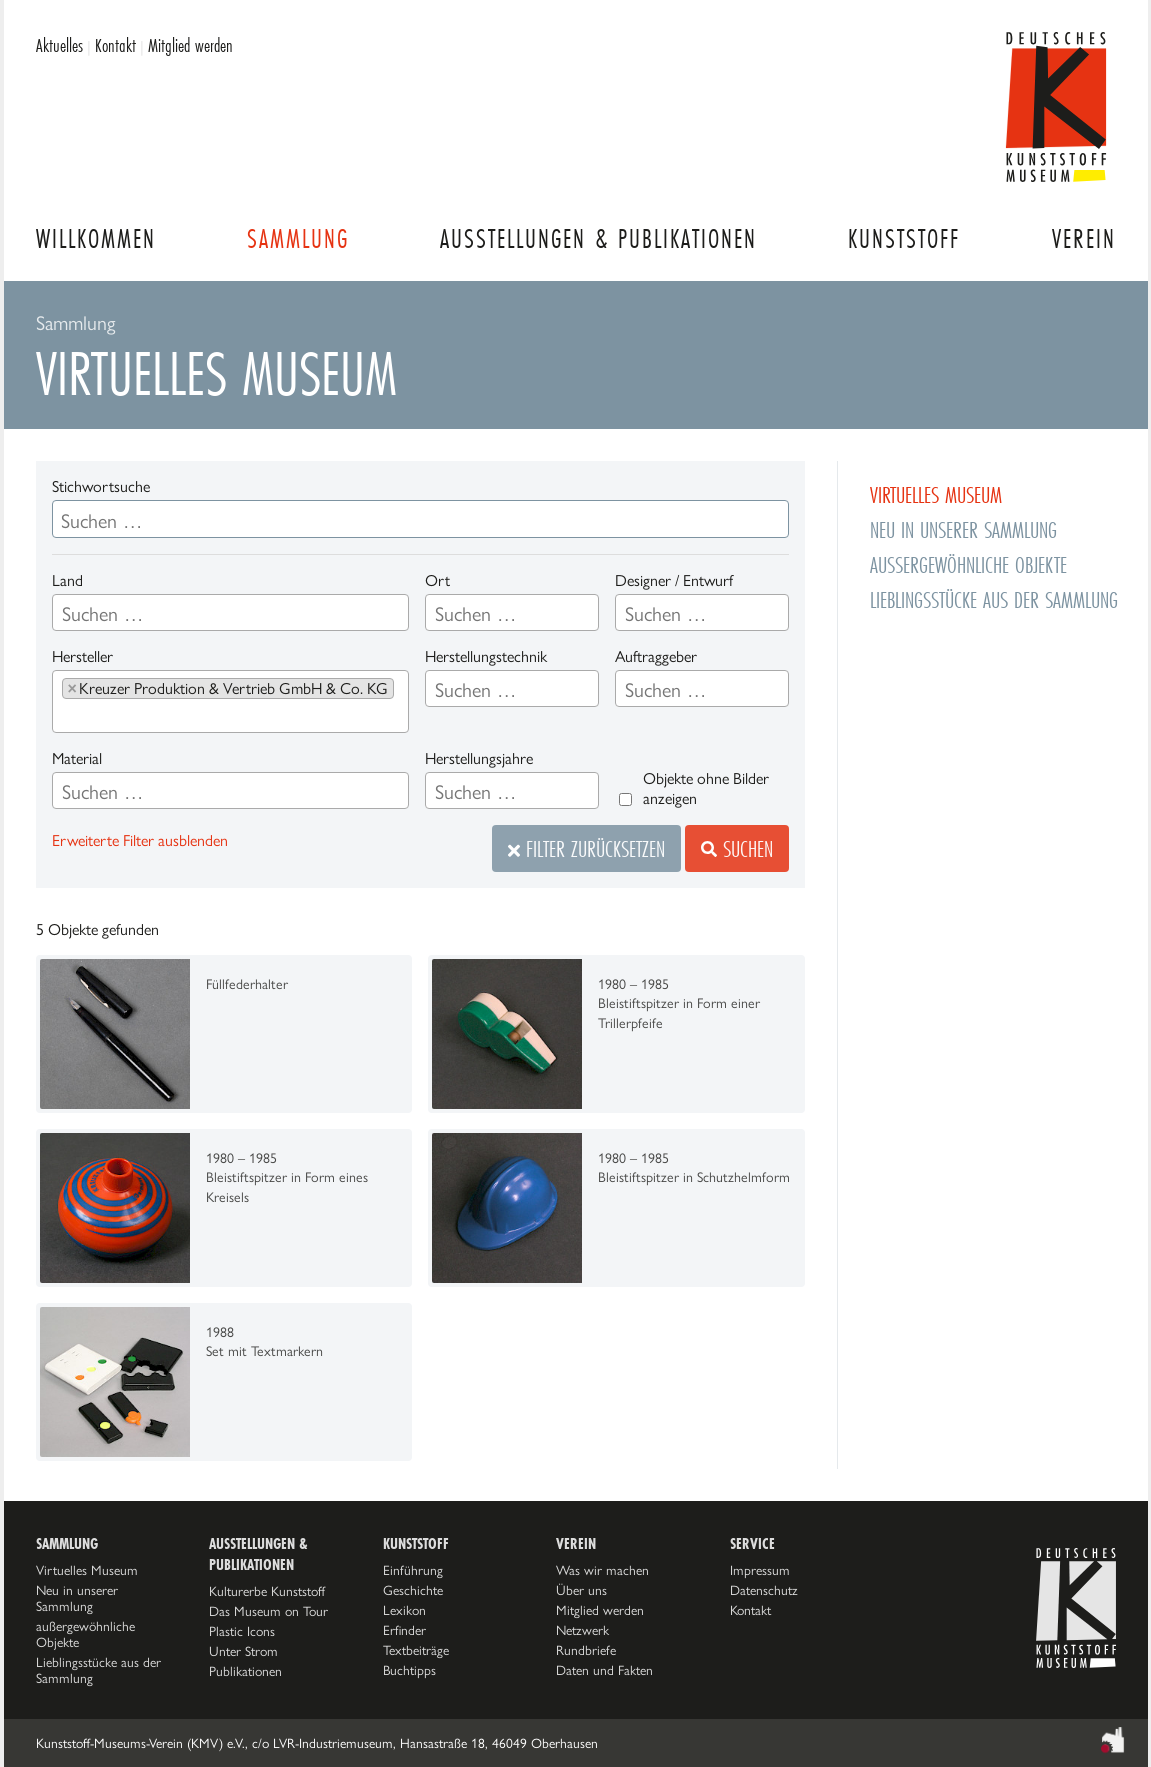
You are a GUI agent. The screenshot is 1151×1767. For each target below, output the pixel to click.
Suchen (737, 848)
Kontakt (115, 45)
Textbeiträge (416, 1650)
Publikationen (245, 1671)
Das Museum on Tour (268, 1611)
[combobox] (230, 612)
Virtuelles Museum (87, 1570)
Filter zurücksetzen (586, 848)
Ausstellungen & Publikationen (598, 238)
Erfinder (404, 1630)
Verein (1084, 238)
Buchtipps (409, 1670)
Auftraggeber (656, 656)
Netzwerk (582, 1630)
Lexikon (404, 1610)
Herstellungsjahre (479, 758)
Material (77, 758)
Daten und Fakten (604, 1670)
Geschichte (413, 1590)
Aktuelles (59, 45)
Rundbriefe (586, 1650)
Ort (437, 580)
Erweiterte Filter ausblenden (140, 840)
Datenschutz (764, 1590)
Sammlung (298, 238)
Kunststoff (904, 238)
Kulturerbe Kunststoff (267, 1591)
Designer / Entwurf (674, 580)
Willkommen (96, 238)
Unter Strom (243, 1651)
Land (67, 580)
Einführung (413, 1570)
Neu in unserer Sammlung (77, 1598)
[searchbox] (139, 614)
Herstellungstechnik (486, 656)
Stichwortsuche (101, 486)
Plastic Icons (242, 1631)
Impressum (760, 1570)
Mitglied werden (190, 45)
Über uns (581, 1590)
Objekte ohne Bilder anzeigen (706, 788)
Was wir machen (602, 1570)
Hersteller (82, 656)
